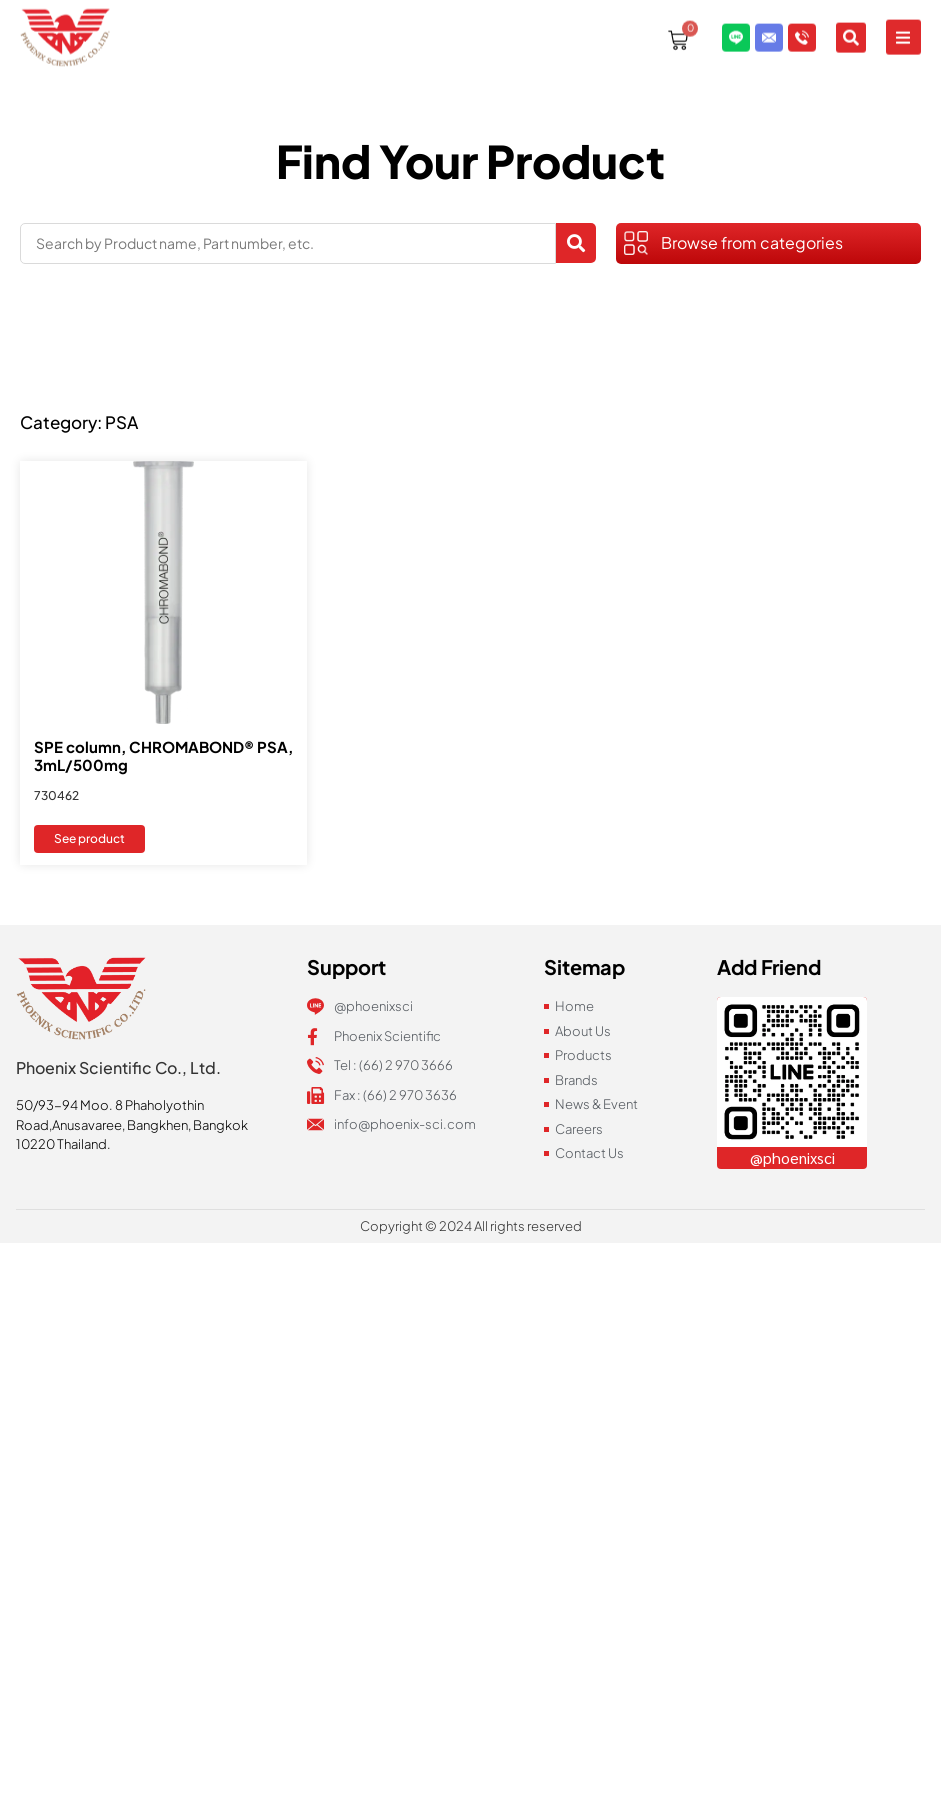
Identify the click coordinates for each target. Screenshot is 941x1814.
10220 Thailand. (63, 1144)
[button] (903, 26)
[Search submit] (576, 243)
